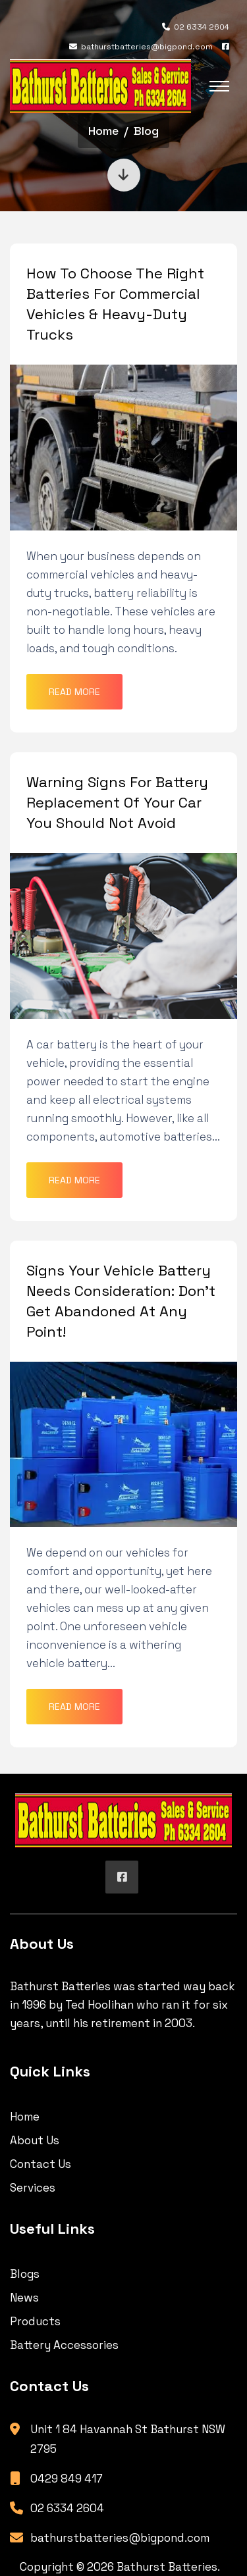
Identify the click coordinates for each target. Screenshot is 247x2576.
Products (35, 2321)
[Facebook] (225, 46)
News (24, 2297)
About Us (34, 2140)
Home (103, 130)
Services (32, 2187)
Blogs (25, 2274)
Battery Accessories (64, 2345)
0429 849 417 (66, 2478)
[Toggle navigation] (219, 86)
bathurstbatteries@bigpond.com (141, 46)
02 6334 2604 (195, 27)
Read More (74, 692)
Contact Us (40, 2164)
